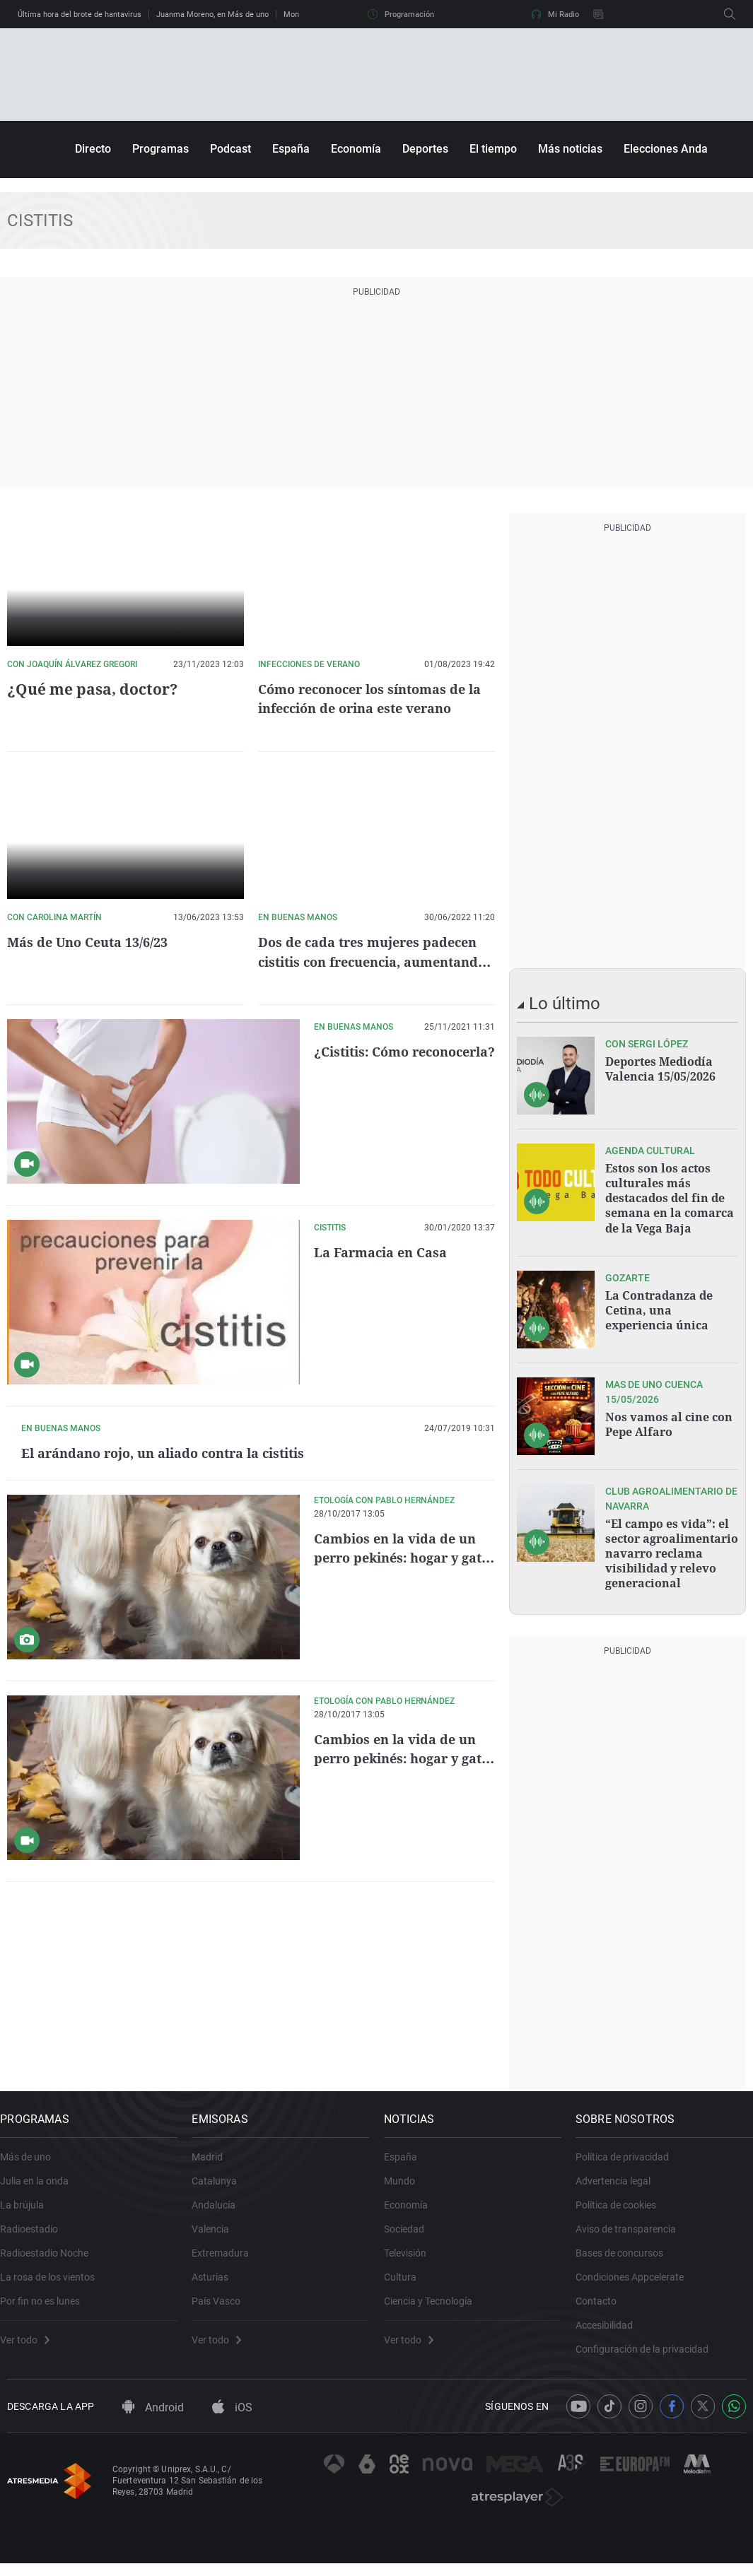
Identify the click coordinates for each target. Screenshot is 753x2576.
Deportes (425, 148)
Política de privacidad (629, 2159)
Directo (93, 148)
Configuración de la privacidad (649, 2351)
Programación (401, 14)
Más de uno (32, 2159)
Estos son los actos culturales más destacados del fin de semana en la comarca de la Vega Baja (669, 1196)
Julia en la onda (41, 2183)
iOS (232, 2420)
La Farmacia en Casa (387, 1251)
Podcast (230, 148)
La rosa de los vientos (54, 2279)
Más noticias (570, 148)
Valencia (217, 2231)
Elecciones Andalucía (678, 148)
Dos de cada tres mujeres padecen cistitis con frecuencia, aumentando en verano (369, 960)
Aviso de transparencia (633, 2231)
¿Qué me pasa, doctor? (87, 688)
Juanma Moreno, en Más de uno (212, 14)
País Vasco (223, 2303)
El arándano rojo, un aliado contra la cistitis (395, 1462)
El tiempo (493, 148)
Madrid (214, 2159)
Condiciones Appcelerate (637, 2279)
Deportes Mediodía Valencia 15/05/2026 (660, 1068)
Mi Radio (555, 14)
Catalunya (221, 2183)
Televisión (412, 2255)
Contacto (603, 2303)
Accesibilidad (611, 2327)
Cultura (407, 2279)
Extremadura (227, 2255)
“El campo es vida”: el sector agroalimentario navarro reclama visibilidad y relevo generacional (671, 1548)
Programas (160, 148)
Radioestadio (36, 2231)
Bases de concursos (626, 2255)
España (291, 148)
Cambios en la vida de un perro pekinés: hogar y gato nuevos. (402, 1683)
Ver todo (32, 2342)
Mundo (406, 2183)
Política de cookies (623, 2207)
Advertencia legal (620, 2183)
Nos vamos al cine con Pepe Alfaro (668, 1420)
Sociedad (411, 2231)
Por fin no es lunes (47, 2303)
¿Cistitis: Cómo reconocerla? (366, 1061)
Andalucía (221, 2207)
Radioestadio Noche (51, 2255)
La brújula (29, 2207)
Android (153, 2420)
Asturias (217, 2279)
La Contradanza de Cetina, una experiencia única (659, 1305)
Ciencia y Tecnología (435, 2303)
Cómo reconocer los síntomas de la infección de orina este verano (373, 698)
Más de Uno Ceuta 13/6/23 (95, 941)
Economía (356, 148)
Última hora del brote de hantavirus (79, 14)
